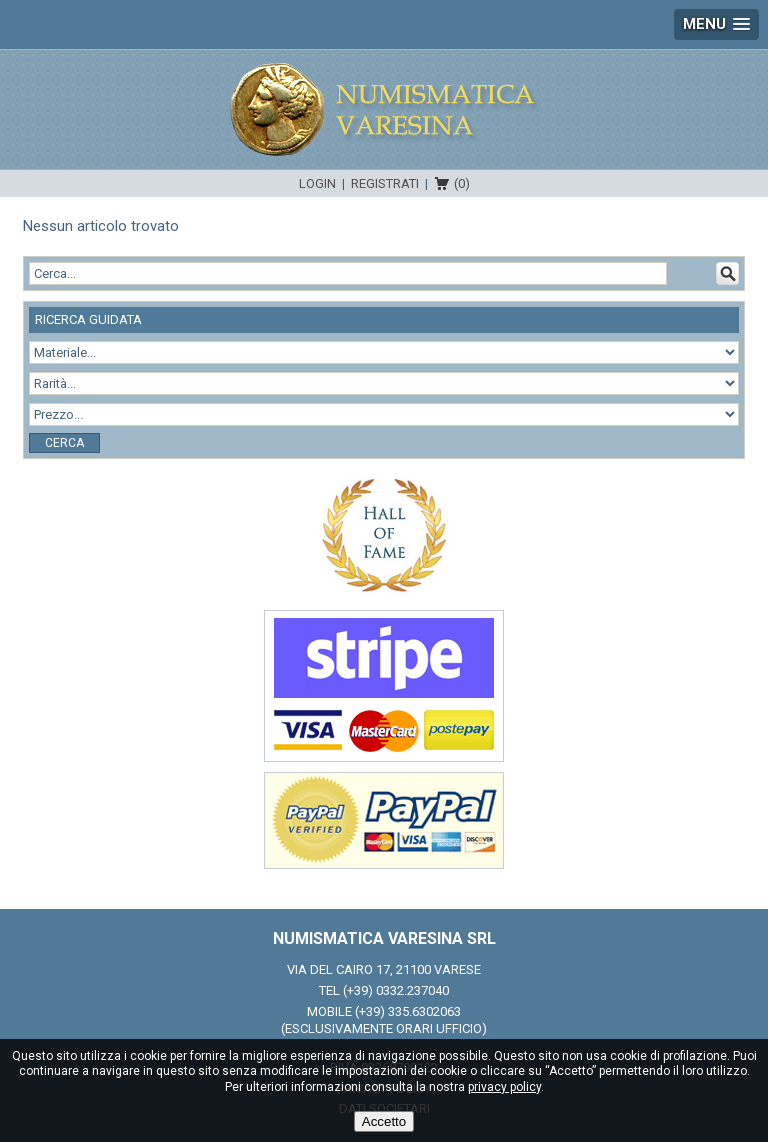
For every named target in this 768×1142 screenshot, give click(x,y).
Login (317, 183)
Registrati (385, 183)
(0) (462, 183)
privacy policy (504, 1087)
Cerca (64, 443)
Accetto (384, 1121)
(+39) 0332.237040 (396, 990)
